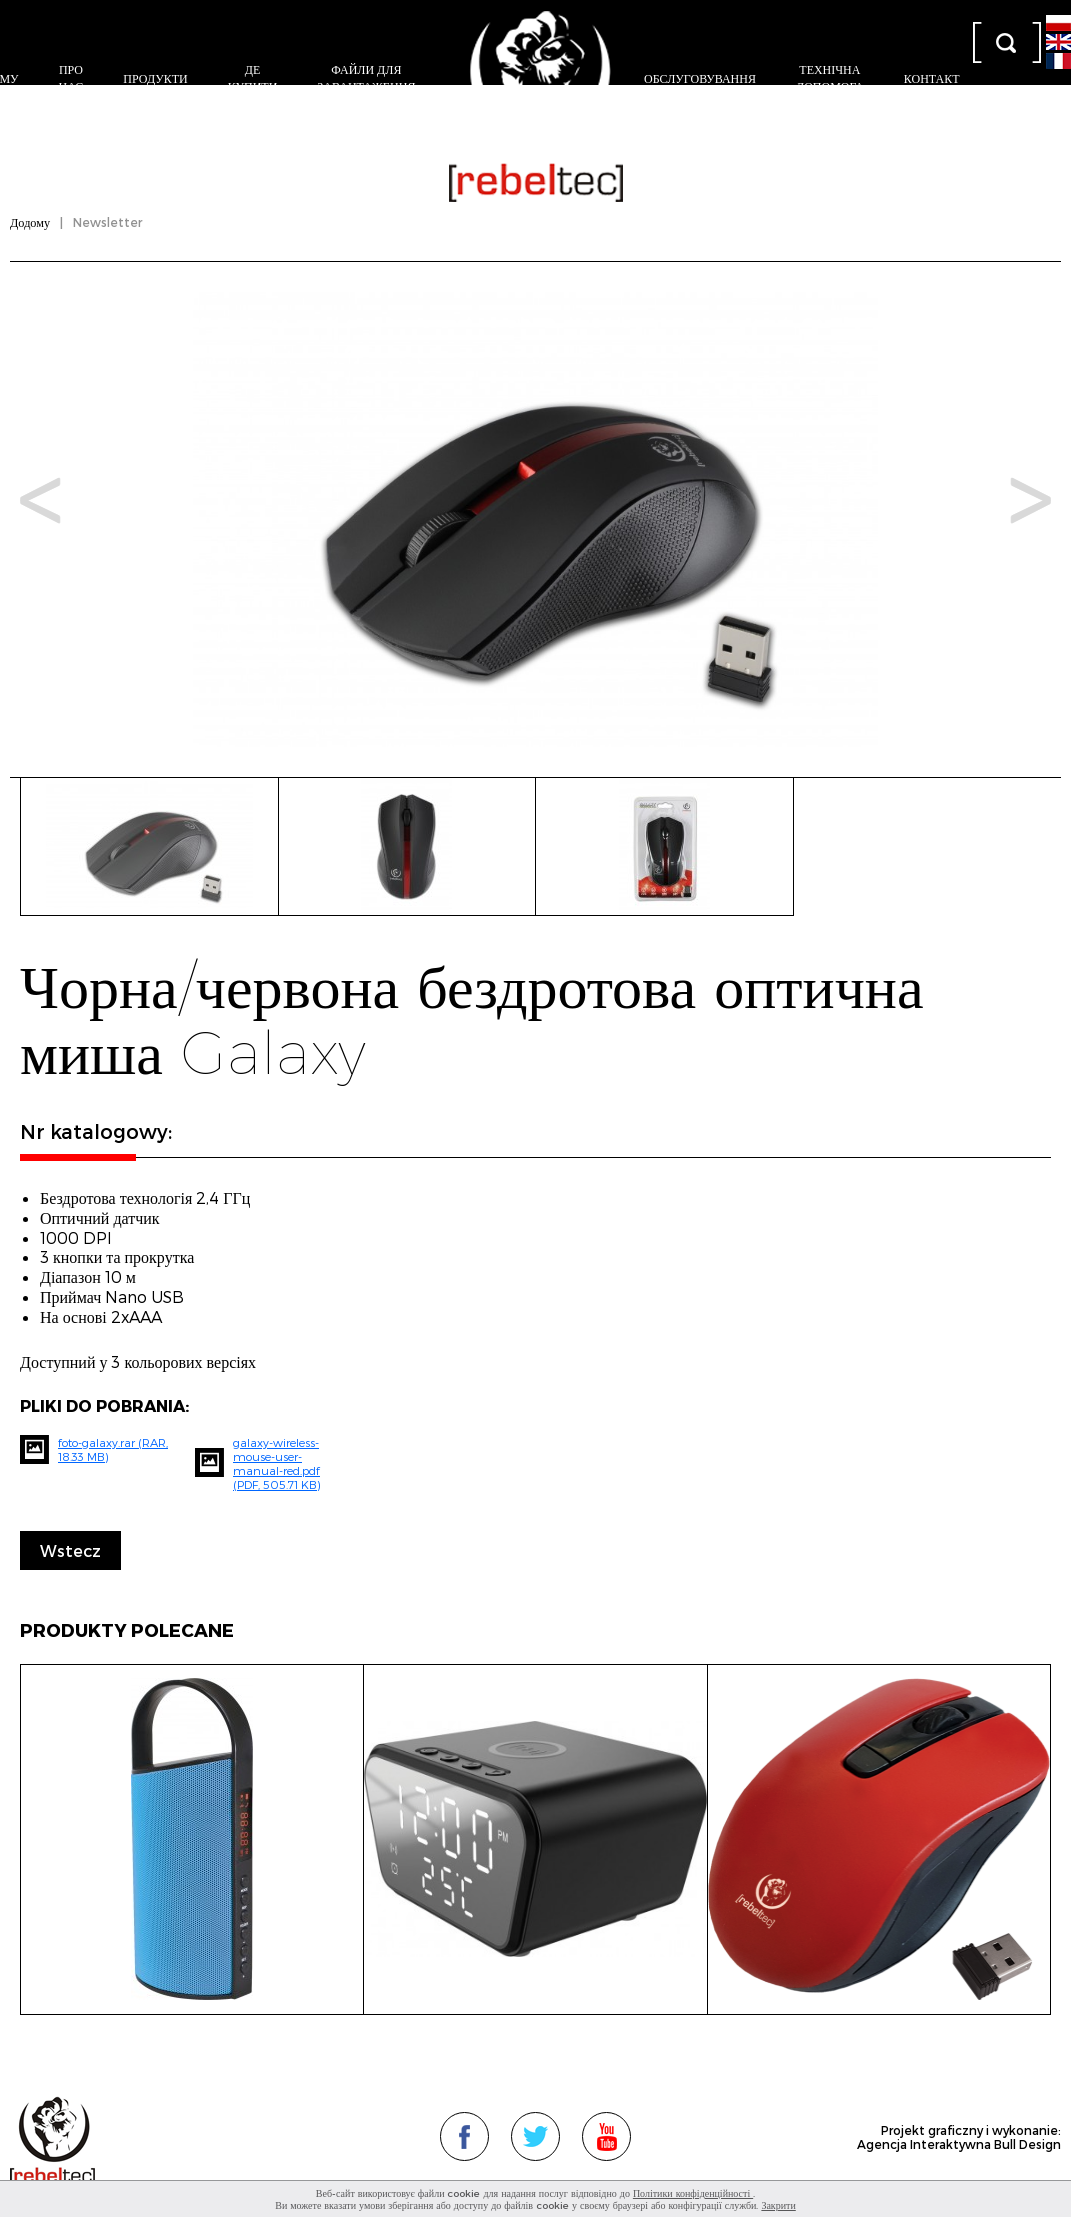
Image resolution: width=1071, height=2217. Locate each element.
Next (1030, 500)
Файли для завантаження (366, 77)
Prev (40, 500)
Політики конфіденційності (693, 2193)
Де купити (253, 77)
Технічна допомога (830, 77)
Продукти (155, 78)
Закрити (778, 2205)
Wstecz (70, 1550)
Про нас (71, 77)
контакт (932, 78)
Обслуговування (700, 78)
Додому (30, 222)
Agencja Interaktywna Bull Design (959, 2144)
